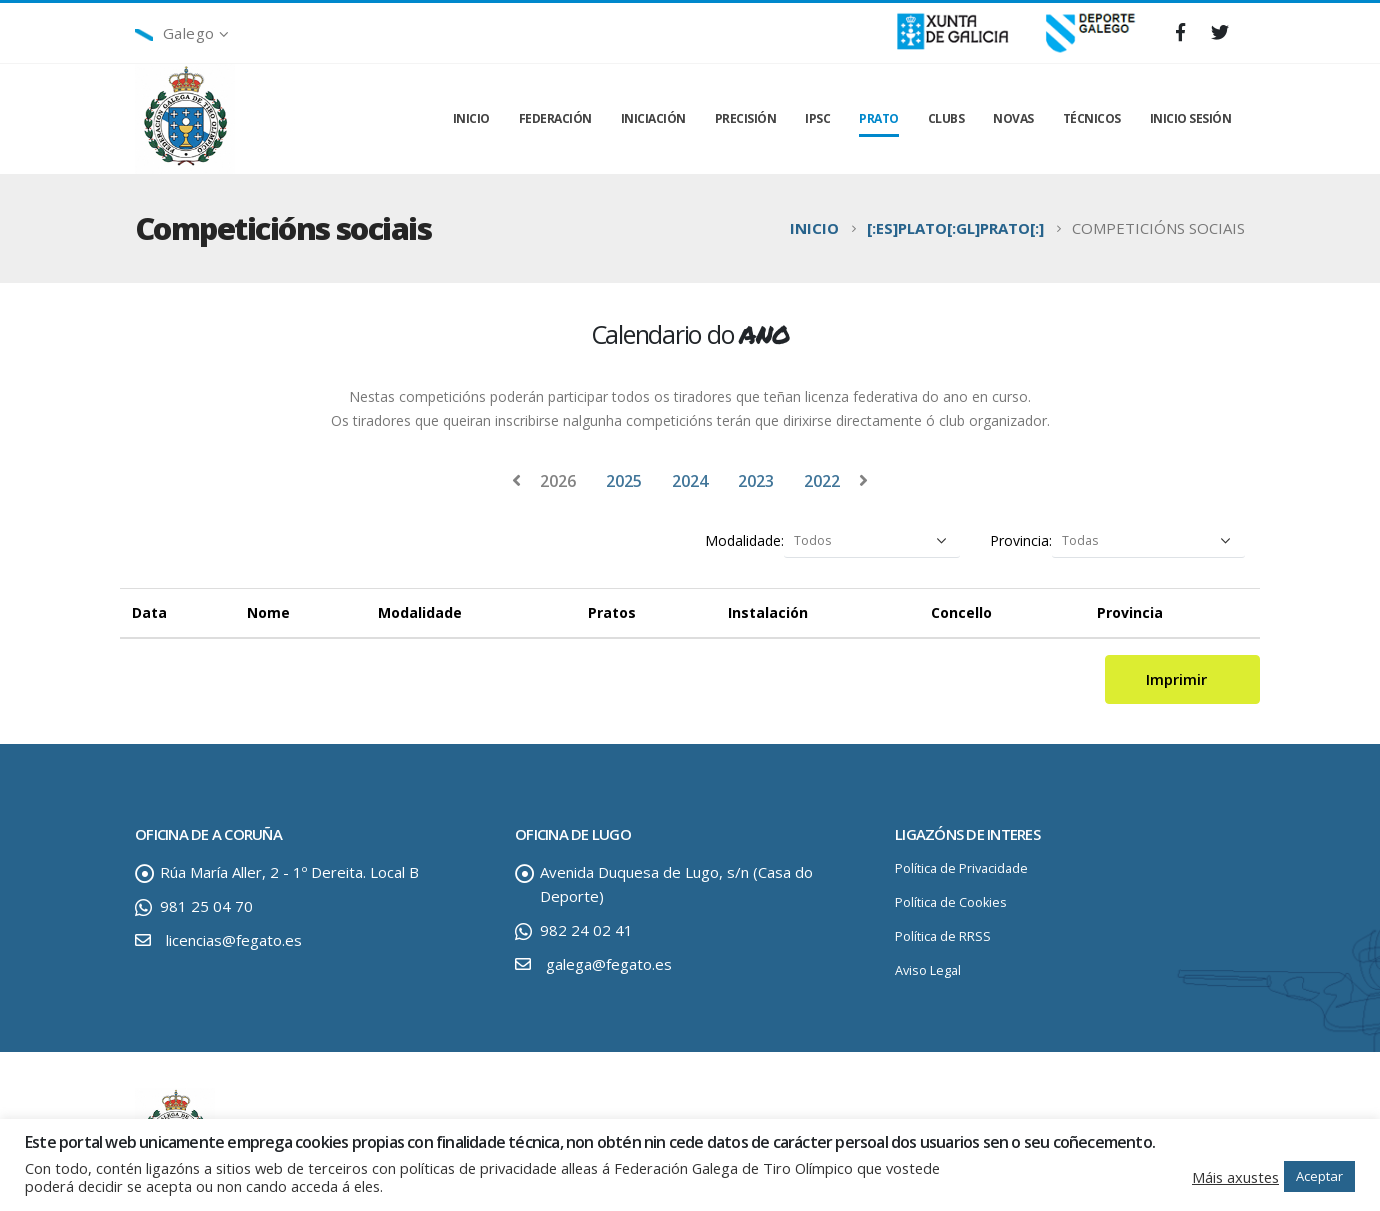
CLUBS (946, 118)
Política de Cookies (951, 902)
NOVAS (1013, 118)
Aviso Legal (928, 970)
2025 (624, 481)
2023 (756, 481)
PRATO (879, 118)
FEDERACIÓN (555, 118)
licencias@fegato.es (234, 940)
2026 (558, 481)
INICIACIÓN (653, 118)
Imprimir (1182, 679)
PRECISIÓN (746, 118)
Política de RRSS (943, 936)
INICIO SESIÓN (1191, 118)
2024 (690, 481)
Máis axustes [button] (1235, 1177)
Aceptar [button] (1319, 1176)
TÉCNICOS (1092, 118)
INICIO (471, 118)
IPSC (817, 118)
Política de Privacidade (961, 868)
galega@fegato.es (609, 964)
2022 (822, 481)
